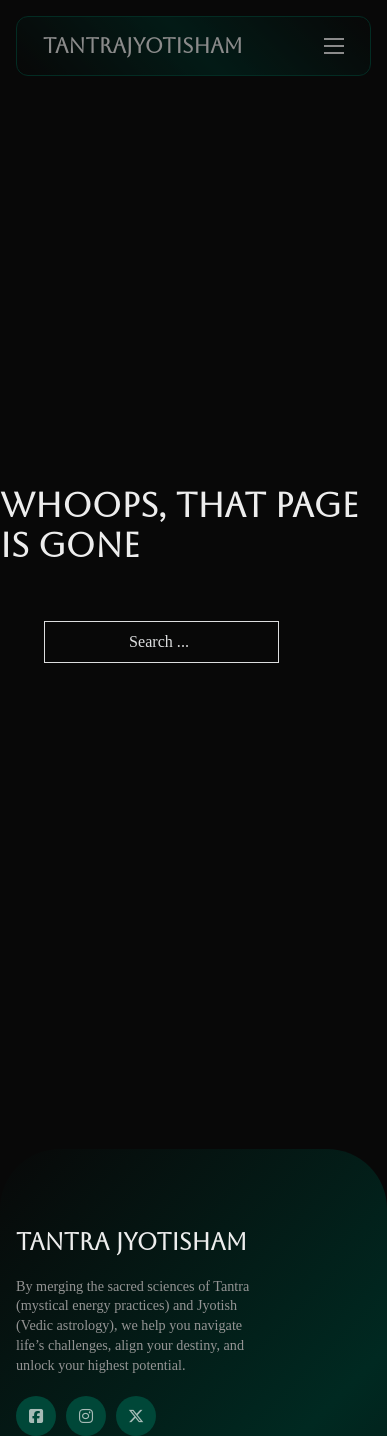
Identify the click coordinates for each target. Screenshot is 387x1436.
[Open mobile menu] (334, 46)
